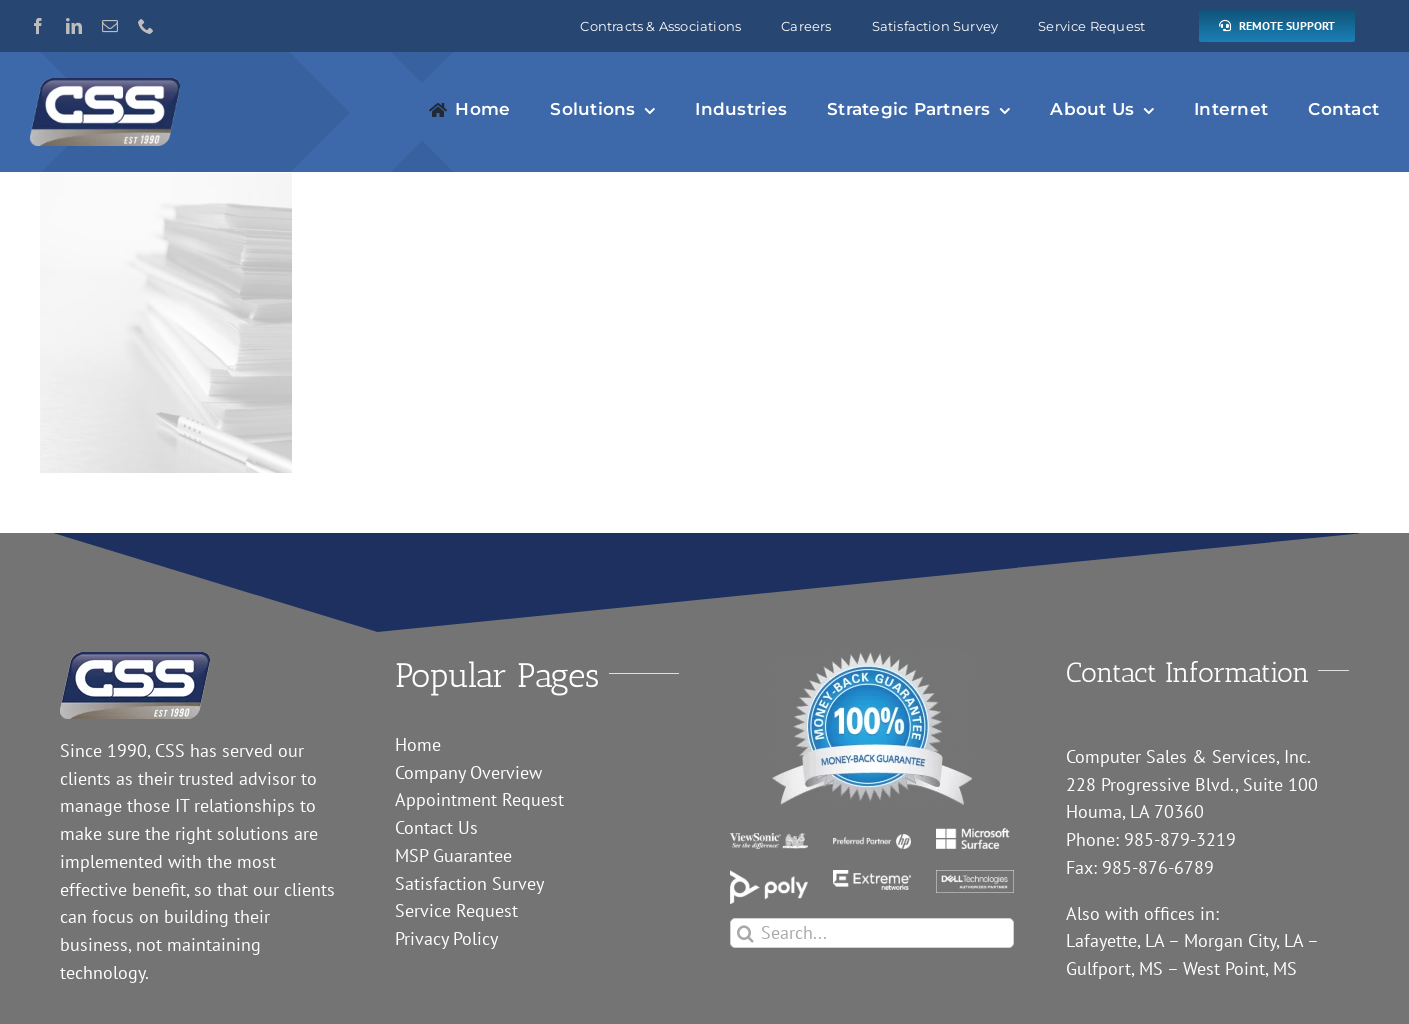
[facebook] (38, 26)
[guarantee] (872, 660)
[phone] (146, 26)
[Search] (745, 933)
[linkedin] (74, 26)
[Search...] (872, 933)
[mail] (110, 26)
